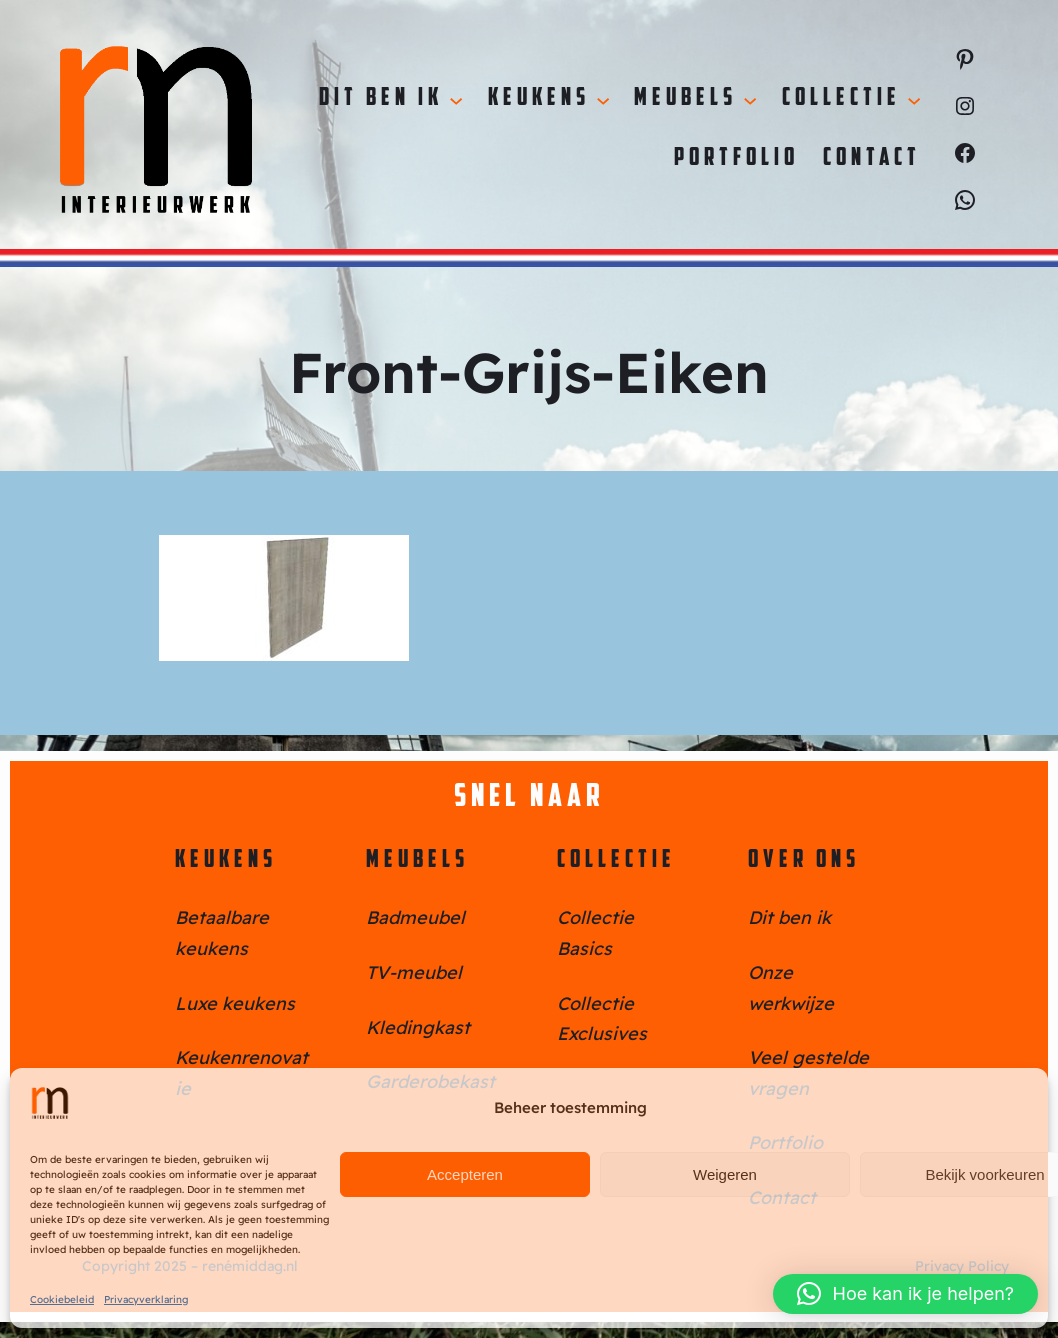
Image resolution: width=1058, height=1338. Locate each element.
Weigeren (725, 1174)
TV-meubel (414, 972)
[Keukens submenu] (603, 99)
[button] (905, 1294)
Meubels (417, 861)
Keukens (226, 861)
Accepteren (465, 1174)
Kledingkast (418, 1027)
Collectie (616, 861)
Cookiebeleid (62, 1299)
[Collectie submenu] (914, 99)
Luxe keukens (235, 1003)
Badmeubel (415, 917)
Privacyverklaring (146, 1299)
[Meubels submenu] (750, 99)
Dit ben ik (789, 917)
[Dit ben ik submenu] (456, 99)
